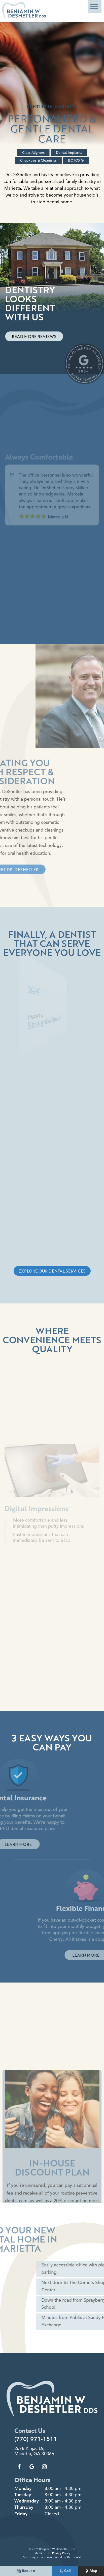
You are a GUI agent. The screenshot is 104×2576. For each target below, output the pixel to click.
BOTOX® (76, 160)
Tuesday (22, 2494)
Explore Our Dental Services (52, 1271)
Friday (20, 2514)
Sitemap (39, 2553)
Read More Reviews (34, 336)
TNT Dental (74, 2557)
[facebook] (19, 2467)
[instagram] (45, 2467)
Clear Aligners (33, 152)
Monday (22, 2488)
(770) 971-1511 (35, 2439)
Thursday (23, 2507)
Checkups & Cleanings (38, 160)
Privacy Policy (61, 2553)
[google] (32, 2467)
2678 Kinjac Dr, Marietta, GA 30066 (34, 2451)
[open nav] (95, 7)
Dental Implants (69, 152)
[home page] (24, 11)
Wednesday (26, 2501)
